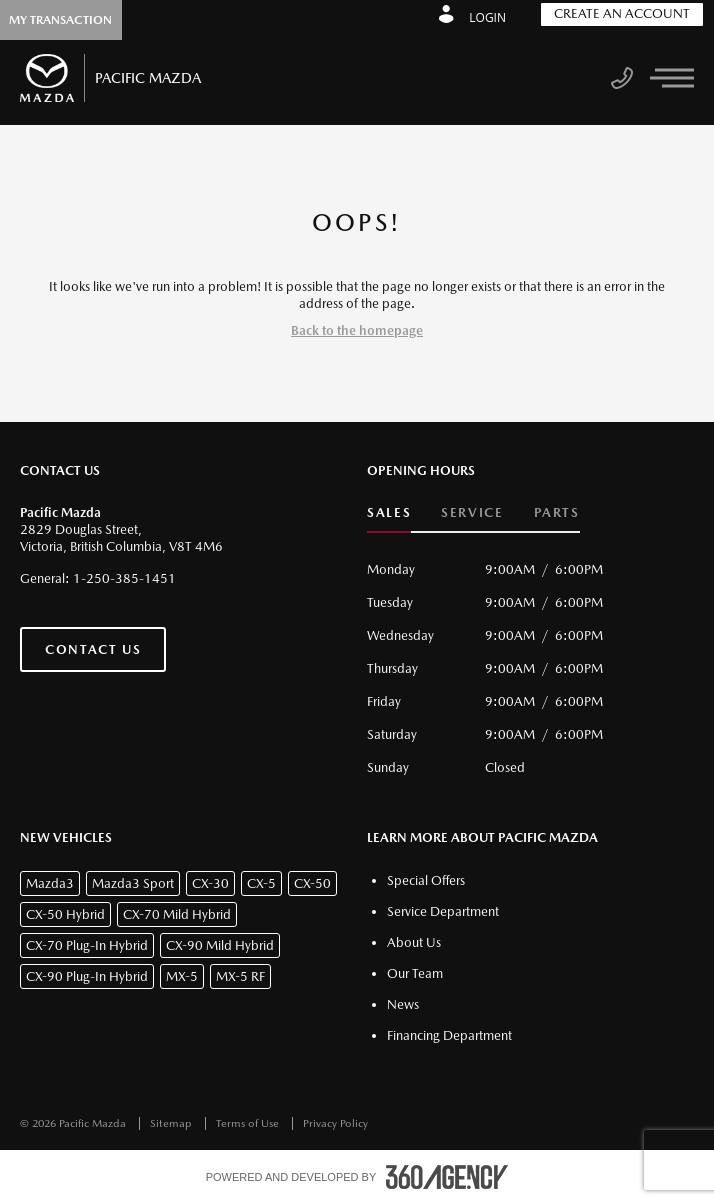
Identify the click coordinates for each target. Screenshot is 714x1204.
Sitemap (172, 1123)
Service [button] (472, 512)
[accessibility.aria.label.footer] (447, 1177)
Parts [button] (557, 512)
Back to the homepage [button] (357, 330)
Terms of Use (249, 1123)
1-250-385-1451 (124, 578)
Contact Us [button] (93, 649)
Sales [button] (389, 512)
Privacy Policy (335, 1123)
